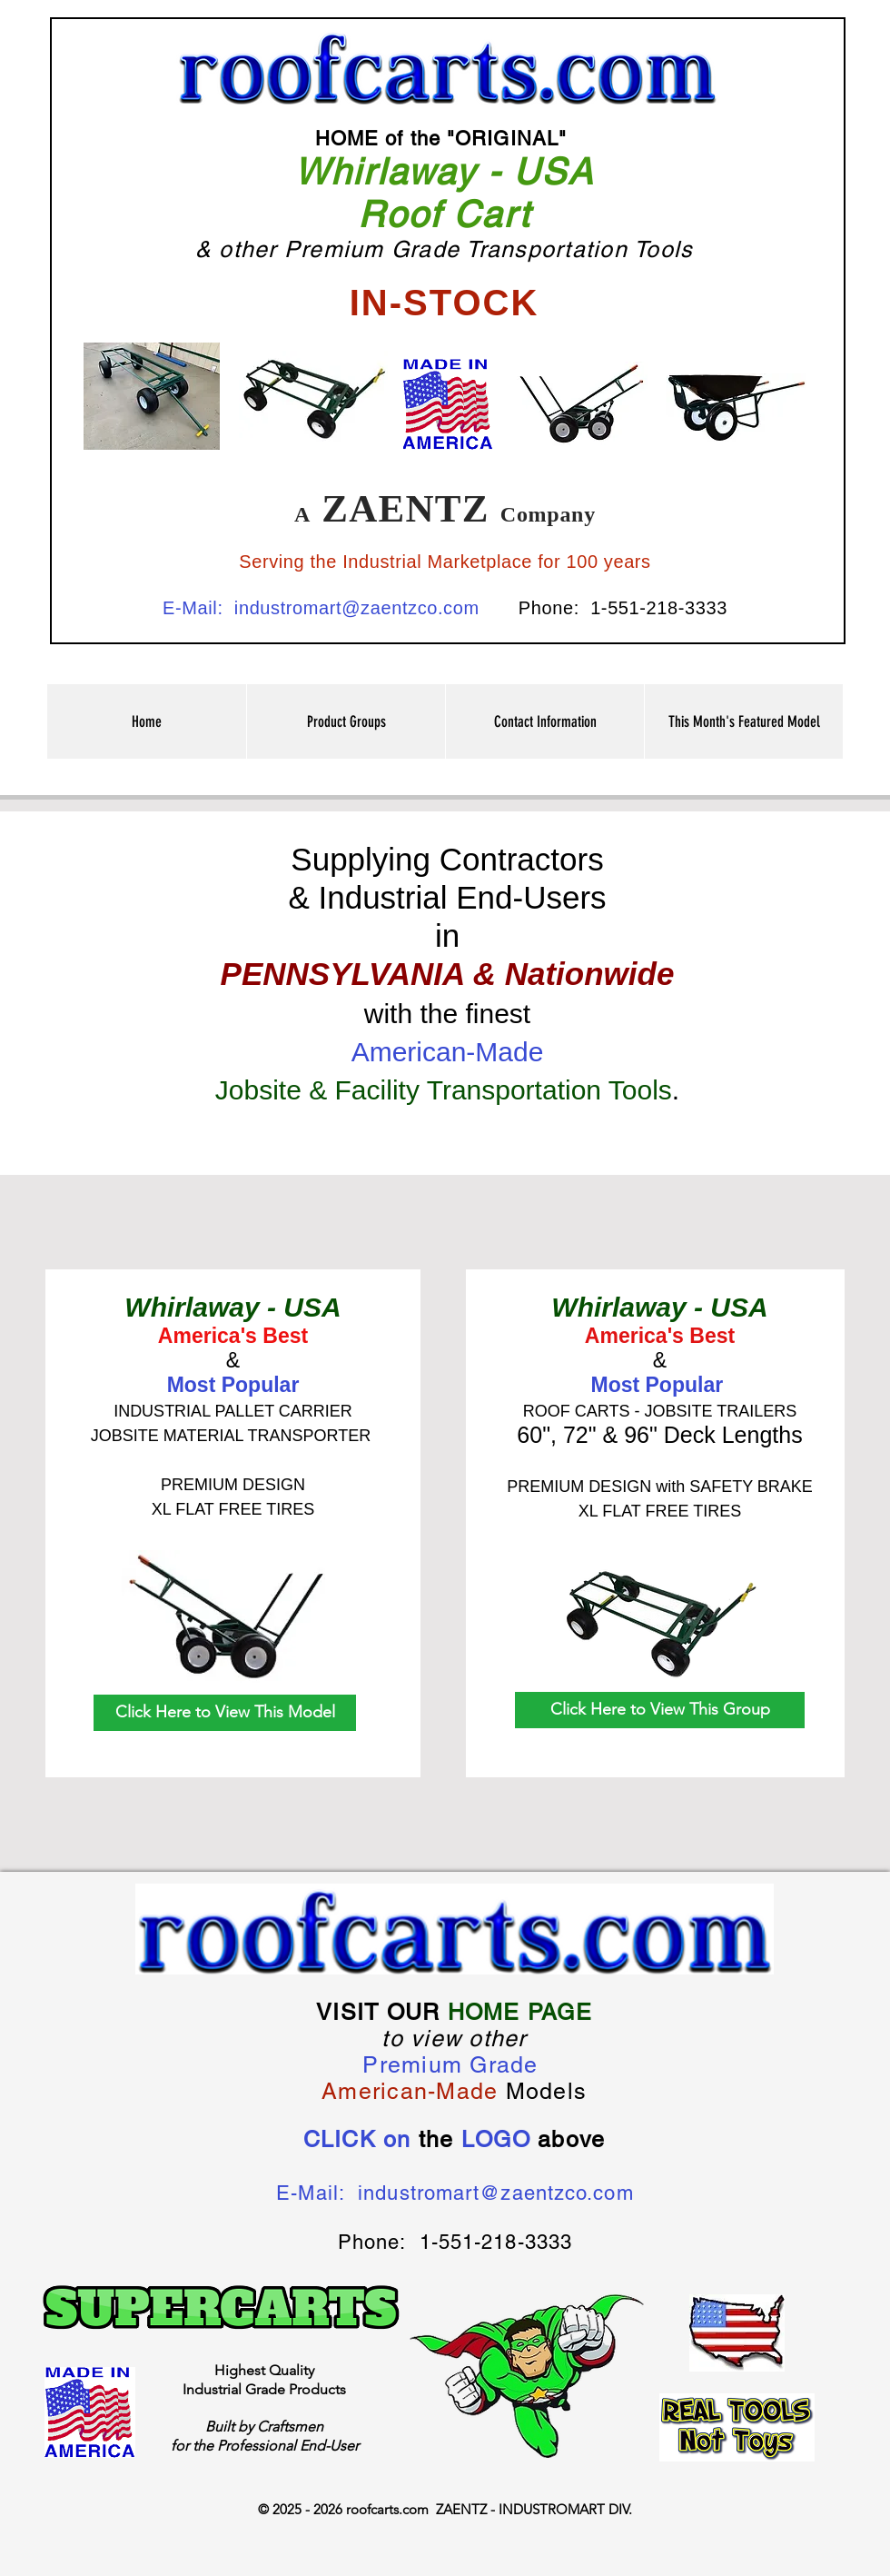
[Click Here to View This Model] (225, 1713)
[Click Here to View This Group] (660, 1710)
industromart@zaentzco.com (357, 608)
